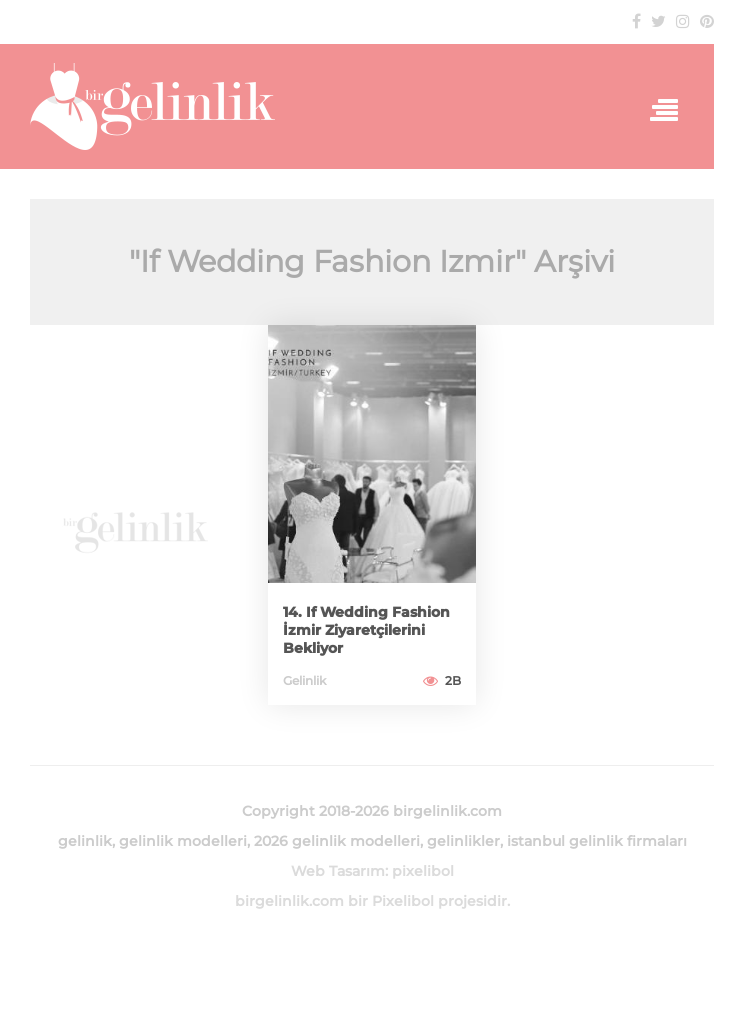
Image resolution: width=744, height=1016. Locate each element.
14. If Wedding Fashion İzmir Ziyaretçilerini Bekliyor (366, 630)
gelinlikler (463, 841)
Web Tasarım (338, 871)
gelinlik (85, 841)
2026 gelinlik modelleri (337, 841)
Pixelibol (403, 901)
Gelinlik (304, 680)
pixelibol (423, 871)
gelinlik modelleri (183, 841)
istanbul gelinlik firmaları (597, 841)
